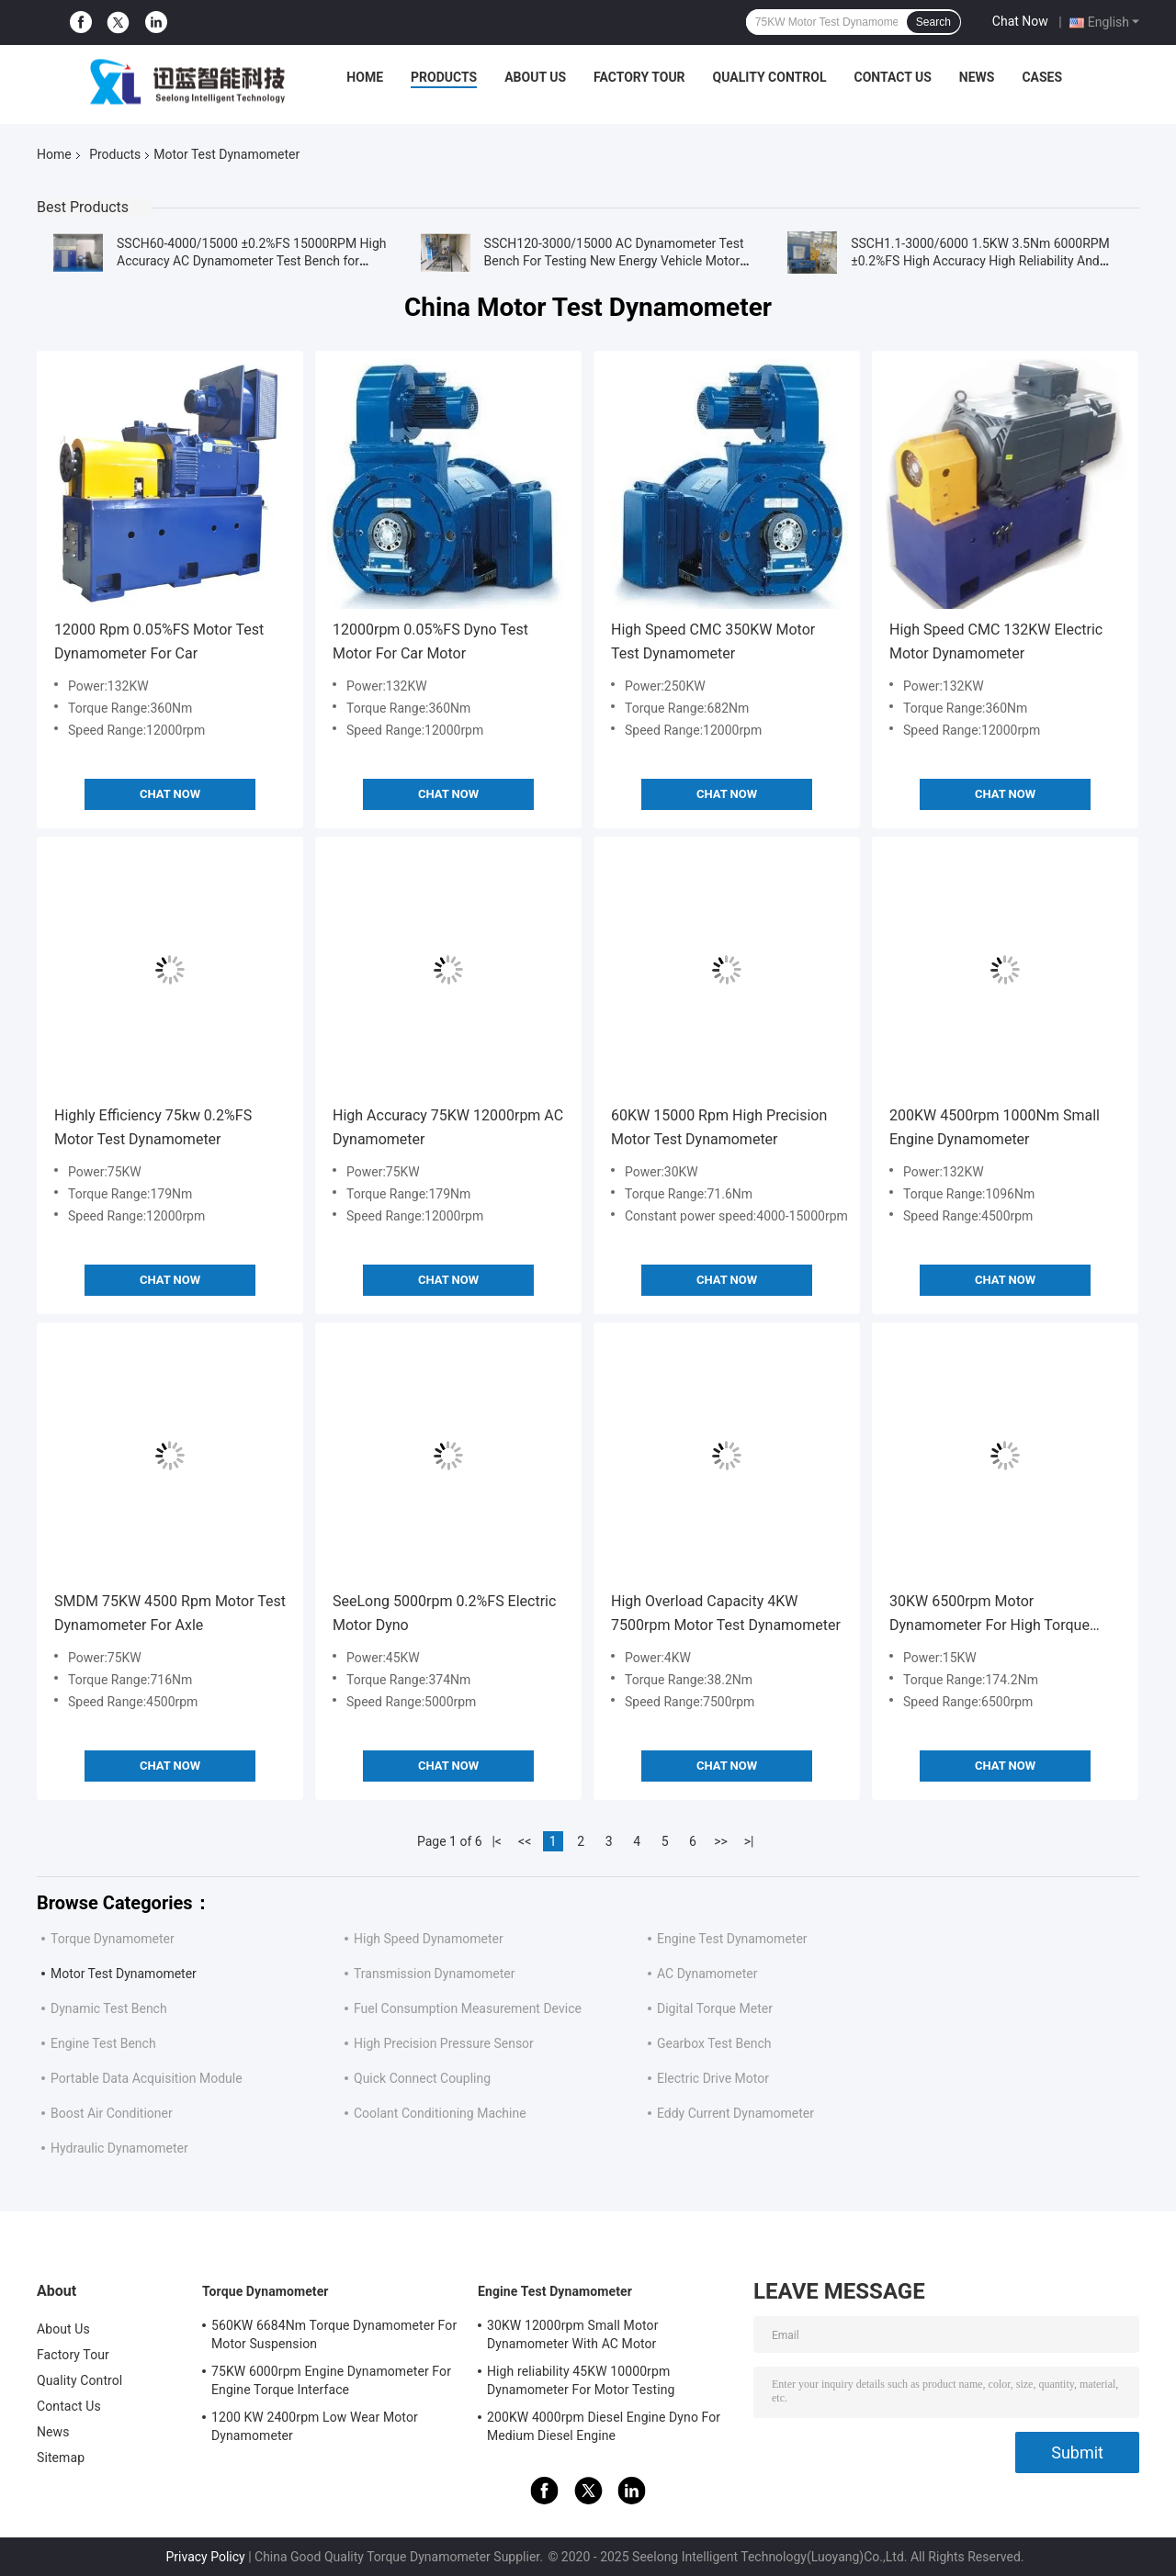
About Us (535, 77)
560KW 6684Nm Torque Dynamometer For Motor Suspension (334, 2334)
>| (749, 1841)
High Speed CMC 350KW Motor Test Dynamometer (713, 641)
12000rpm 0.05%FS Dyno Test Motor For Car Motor (430, 641)
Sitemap (61, 2457)
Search (933, 22)
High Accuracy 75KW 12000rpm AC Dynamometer (448, 1127)
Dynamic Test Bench (109, 2008)
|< (497, 1841)
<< (524, 1841)
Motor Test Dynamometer (124, 1973)
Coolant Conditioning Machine (440, 2113)
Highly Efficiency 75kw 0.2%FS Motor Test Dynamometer (153, 1127)
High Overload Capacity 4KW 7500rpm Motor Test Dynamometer (726, 1613)
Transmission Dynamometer (434, 1973)
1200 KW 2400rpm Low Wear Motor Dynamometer (314, 2426)
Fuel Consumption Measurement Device (468, 2008)
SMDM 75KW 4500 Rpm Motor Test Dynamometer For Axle (170, 1613)
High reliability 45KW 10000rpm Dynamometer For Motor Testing (581, 2380)
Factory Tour (639, 77)
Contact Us (892, 77)
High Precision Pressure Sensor (444, 2043)
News (977, 77)
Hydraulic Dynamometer (119, 2148)
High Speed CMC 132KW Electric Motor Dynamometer (995, 641)
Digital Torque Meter (715, 2008)
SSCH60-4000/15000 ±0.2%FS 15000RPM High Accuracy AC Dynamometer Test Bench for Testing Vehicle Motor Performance (252, 261)
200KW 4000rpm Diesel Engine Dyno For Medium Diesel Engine (603, 2426)
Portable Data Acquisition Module (147, 2078)
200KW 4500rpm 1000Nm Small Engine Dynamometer (994, 1127)
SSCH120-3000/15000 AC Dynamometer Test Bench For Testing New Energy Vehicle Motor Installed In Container (614, 261)
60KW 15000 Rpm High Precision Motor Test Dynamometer (719, 1127)
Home (364, 77)
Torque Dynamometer (113, 1938)
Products (444, 77)
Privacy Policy (204, 2556)
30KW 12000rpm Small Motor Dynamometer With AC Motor (572, 2334)
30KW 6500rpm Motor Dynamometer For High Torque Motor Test (989, 1614)
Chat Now (1020, 21)
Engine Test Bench (103, 2043)
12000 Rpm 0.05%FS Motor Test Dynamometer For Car (159, 641)
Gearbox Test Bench (714, 2043)
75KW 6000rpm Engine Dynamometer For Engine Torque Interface (331, 2380)
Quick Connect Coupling (422, 2078)
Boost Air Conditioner (112, 2113)
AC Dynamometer (707, 1973)
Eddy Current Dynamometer (735, 2113)
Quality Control (770, 77)
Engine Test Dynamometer (732, 1938)
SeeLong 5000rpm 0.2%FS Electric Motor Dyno (444, 1613)
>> (721, 1841)
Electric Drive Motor (713, 2078)
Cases (1042, 77)
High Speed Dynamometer (428, 1938)
